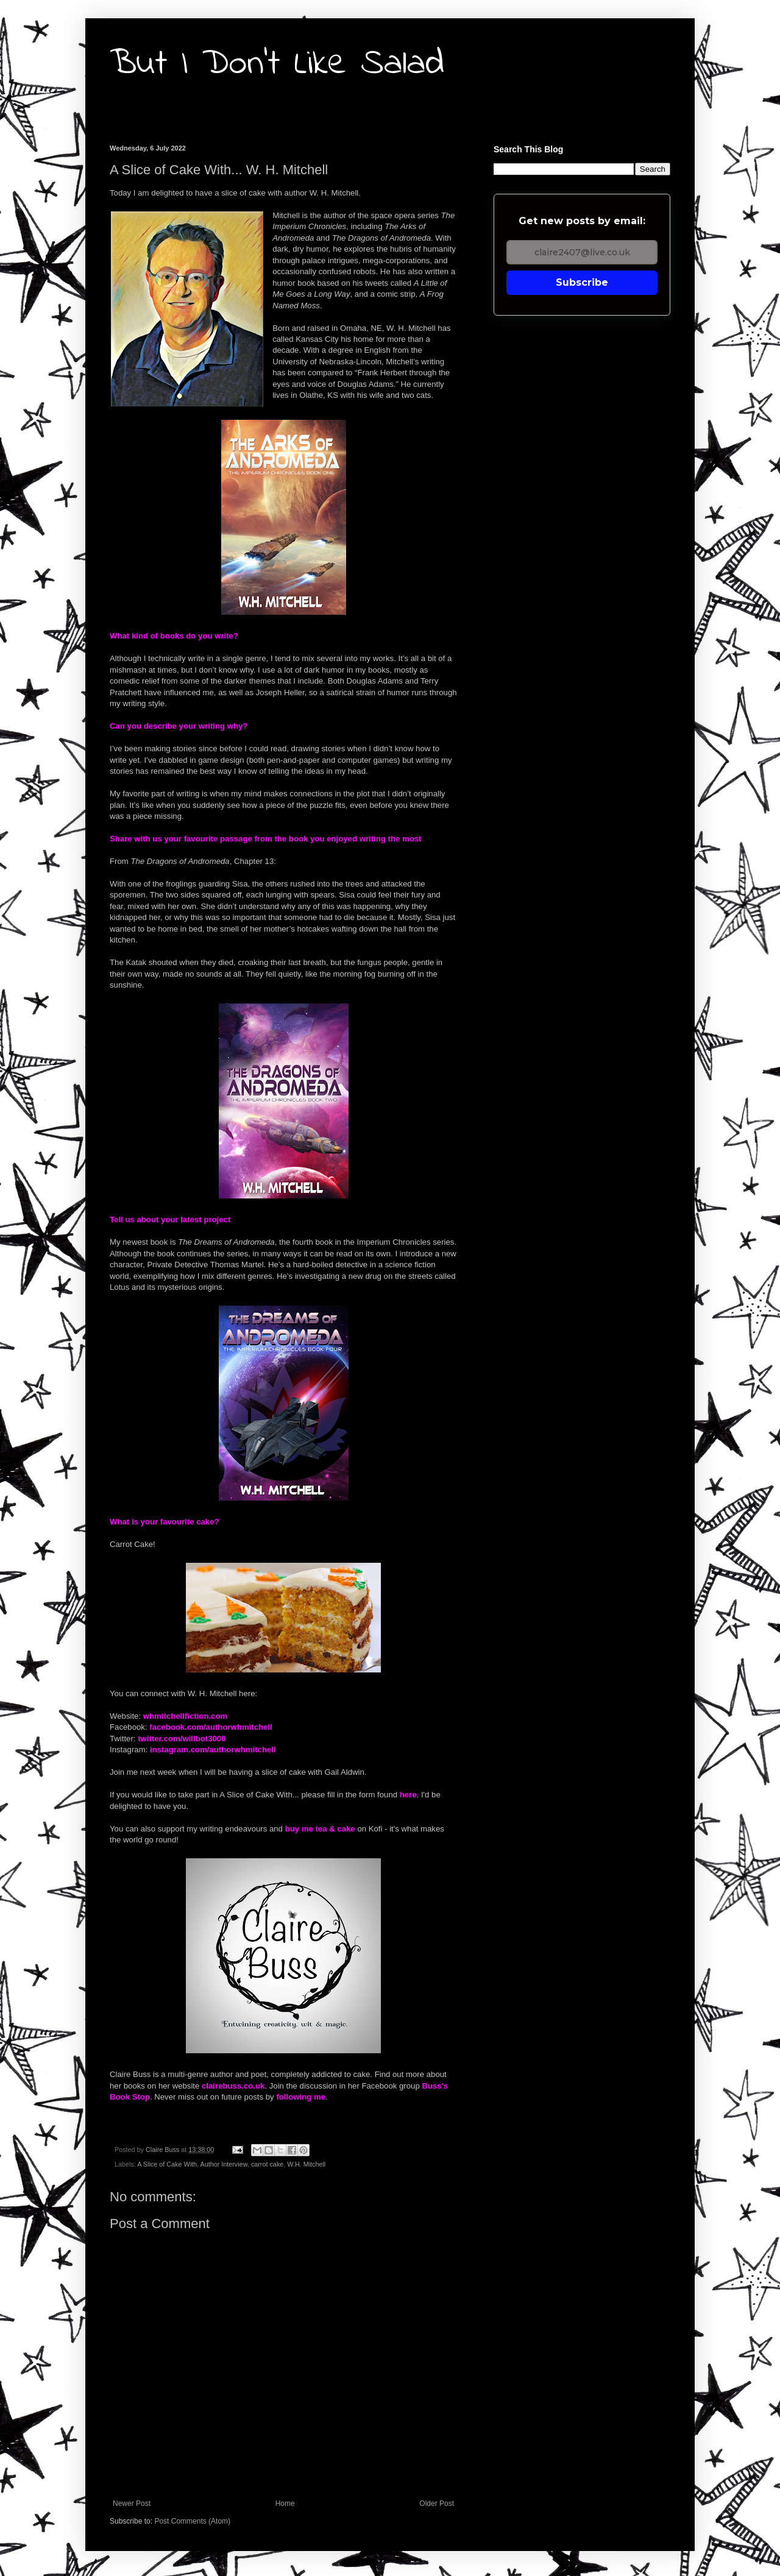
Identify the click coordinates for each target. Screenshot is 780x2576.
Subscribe (582, 282)
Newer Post (132, 2503)
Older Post (436, 2503)
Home (285, 2503)
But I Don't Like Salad (277, 64)
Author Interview (223, 2164)
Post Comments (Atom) (192, 2521)
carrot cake (267, 2164)
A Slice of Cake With (167, 2164)
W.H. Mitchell (306, 2164)
